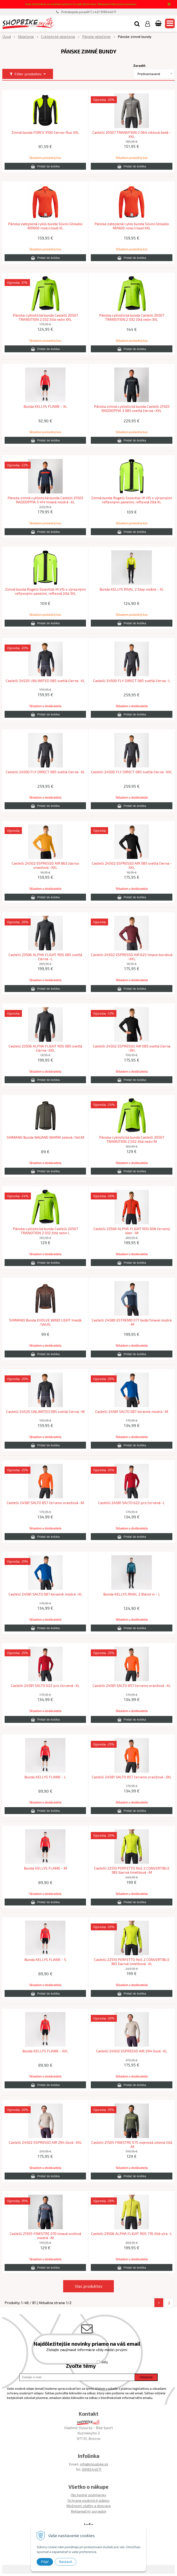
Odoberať (146, 2377)
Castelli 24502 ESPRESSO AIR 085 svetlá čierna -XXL (132, 865)
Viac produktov (89, 2286)
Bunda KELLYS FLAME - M (45, 1868)
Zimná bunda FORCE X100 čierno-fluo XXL (45, 132)
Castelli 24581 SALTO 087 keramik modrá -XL (45, 1594)
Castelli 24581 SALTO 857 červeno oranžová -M (45, 1503)
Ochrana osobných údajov (88, 2500)
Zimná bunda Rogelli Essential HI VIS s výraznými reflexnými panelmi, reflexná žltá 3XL (45, 591)
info (104, 2362)
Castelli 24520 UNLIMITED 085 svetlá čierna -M (45, 1411)
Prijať (45, 2562)
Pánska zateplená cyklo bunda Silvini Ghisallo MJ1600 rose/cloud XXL (131, 226)
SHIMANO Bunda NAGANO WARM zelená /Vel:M (45, 1137)
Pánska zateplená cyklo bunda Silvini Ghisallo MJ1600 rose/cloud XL (45, 226)
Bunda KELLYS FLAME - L (45, 1777)
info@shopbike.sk (94, 2464)
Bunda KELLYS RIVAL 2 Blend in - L (131, 1594)
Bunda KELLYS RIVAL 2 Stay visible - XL (132, 589)
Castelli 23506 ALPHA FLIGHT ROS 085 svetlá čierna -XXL (45, 1048)
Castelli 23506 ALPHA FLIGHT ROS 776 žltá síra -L (131, 2234)
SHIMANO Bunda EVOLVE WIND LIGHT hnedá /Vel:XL (45, 1322)
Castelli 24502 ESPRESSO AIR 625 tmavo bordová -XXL (131, 957)
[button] (137, 23)
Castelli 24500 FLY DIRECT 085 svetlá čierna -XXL (131, 772)
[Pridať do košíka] (45, 166)
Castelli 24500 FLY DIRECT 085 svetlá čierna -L (131, 681)
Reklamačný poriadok (88, 2511)
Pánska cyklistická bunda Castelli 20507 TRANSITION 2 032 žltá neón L (45, 1231)
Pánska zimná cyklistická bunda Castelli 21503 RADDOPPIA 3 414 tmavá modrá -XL (45, 500)
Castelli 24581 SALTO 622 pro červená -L (131, 1503)
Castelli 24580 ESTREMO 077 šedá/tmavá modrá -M (131, 1322)
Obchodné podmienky (88, 2495)
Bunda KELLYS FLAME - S (45, 1960)
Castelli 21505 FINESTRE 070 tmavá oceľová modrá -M (45, 2236)
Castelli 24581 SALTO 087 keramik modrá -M (131, 1411)
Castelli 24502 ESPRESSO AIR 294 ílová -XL (131, 2051)
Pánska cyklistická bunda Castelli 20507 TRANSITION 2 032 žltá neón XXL (45, 317)
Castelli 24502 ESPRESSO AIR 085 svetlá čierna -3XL (131, 1048)
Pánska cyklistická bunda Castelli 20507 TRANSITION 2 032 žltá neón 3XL (131, 317)
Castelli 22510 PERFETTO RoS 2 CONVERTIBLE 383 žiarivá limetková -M (131, 1870)
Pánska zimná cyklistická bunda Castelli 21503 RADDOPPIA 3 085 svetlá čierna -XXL (131, 408)
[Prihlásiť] (147, 23)
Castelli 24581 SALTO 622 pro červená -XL (45, 1685)
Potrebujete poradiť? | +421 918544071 (88, 12)
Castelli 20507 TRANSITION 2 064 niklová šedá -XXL (131, 134)
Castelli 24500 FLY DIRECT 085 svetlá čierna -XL (45, 772)
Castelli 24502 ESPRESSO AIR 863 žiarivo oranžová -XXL (45, 865)
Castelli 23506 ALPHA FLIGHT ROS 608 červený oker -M (131, 1231)
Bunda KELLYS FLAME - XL (45, 406)
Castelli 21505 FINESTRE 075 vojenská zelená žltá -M (131, 2144)
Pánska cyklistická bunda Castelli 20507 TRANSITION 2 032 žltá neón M (131, 1139)
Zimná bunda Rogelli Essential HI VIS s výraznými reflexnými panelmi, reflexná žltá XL (131, 500)
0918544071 (91, 2469)
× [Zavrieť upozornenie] (169, 4)
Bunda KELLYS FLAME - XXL (45, 2051)
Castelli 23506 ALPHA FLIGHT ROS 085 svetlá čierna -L (45, 957)
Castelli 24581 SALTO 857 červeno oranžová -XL (132, 1685)
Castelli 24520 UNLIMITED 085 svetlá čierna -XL (45, 681)
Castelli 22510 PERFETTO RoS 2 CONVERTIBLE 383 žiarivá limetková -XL (131, 1962)
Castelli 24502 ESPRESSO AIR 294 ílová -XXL (45, 2142)
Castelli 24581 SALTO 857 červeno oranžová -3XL (132, 1777)
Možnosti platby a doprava (88, 2505)
